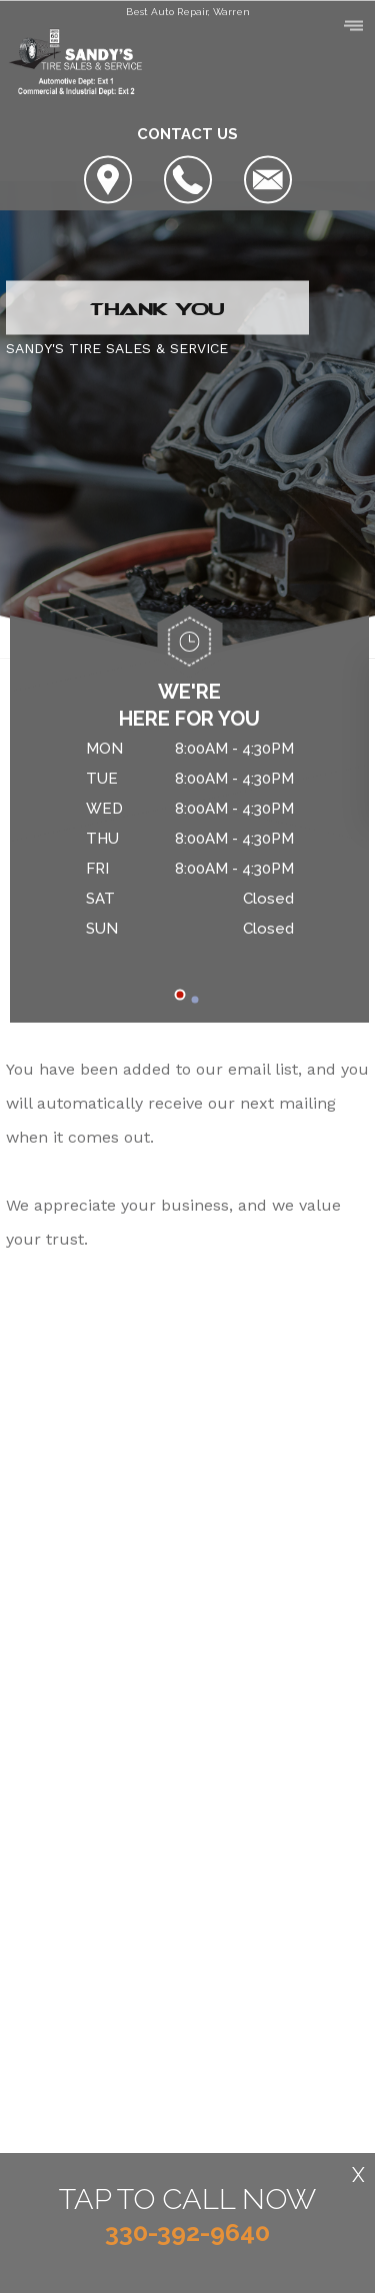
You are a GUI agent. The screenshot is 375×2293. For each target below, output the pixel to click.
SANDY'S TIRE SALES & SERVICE (117, 349)
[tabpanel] (189, 843)
